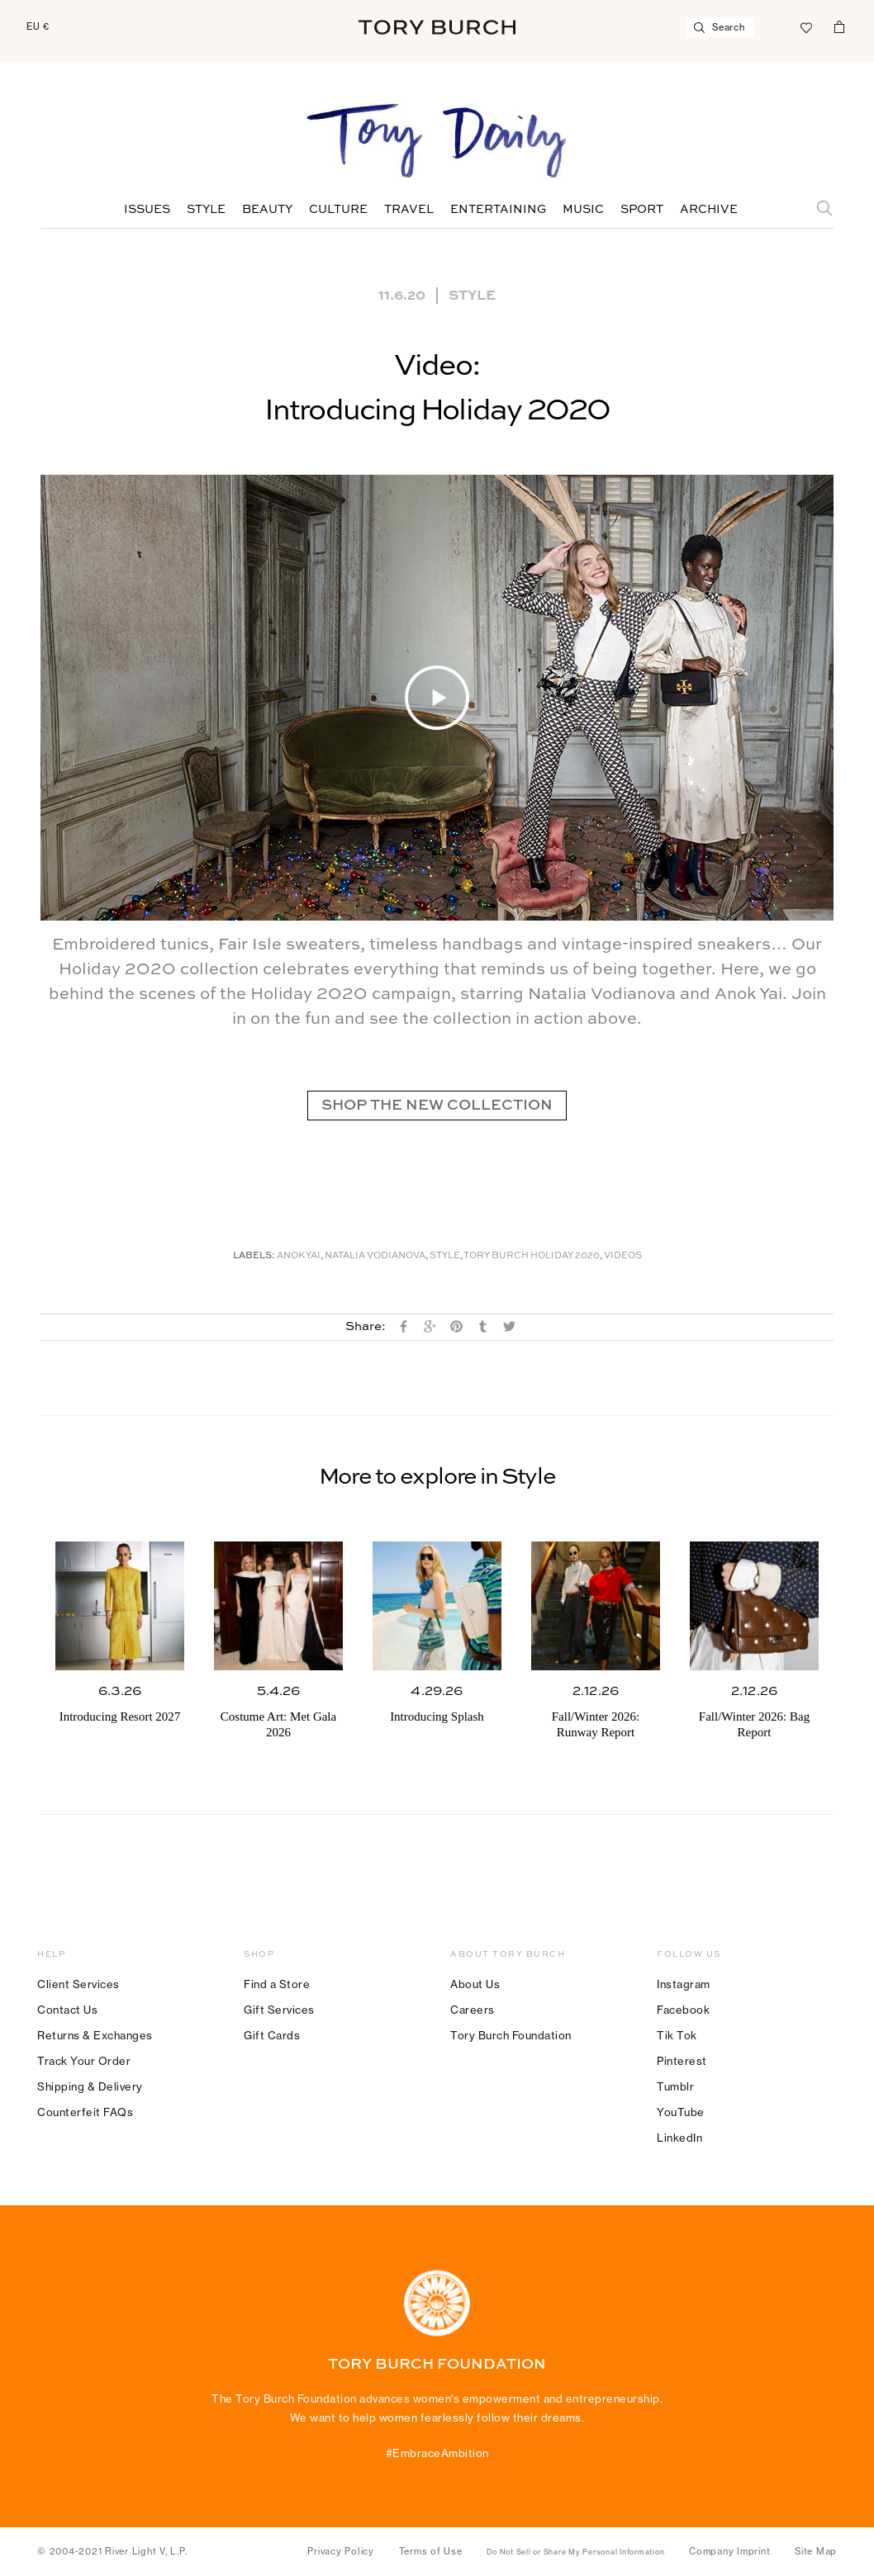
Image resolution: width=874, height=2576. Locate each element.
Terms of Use (431, 2551)
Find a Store (277, 1984)
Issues (147, 209)
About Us (475, 1984)
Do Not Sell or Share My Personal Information (575, 2552)
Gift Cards (272, 2035)
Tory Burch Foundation (511, 2035)
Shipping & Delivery (90, 2086)
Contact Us (67, 2009)
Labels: (254, 1256)
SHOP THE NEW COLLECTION (437, 1105)
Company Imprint (729, 2551)
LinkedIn (679, 2137)
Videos (623, 1256)
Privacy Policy (340, 2551)
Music (583, 209)
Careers (472, 2009)
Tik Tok (677, 2035)
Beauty (267, 209)
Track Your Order (84, 2060)
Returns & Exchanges (95, 2035)
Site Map (816, 2551)
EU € (38, 26)
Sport (641, 209)
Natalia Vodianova (375, 1256)
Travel (409, 209)
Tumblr (675, 2086)
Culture (338, 209)
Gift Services (279, 2009)
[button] (437, 697)
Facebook (683, 2009)
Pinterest (682, 2060)
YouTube (681, 2112)
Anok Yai (299, 1256)
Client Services (78, 1984)
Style (206, 209)
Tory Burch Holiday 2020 (531, 1256)
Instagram (683, 1984)
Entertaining (498, 209)
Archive (709, 209)
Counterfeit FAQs (85, 2112)
